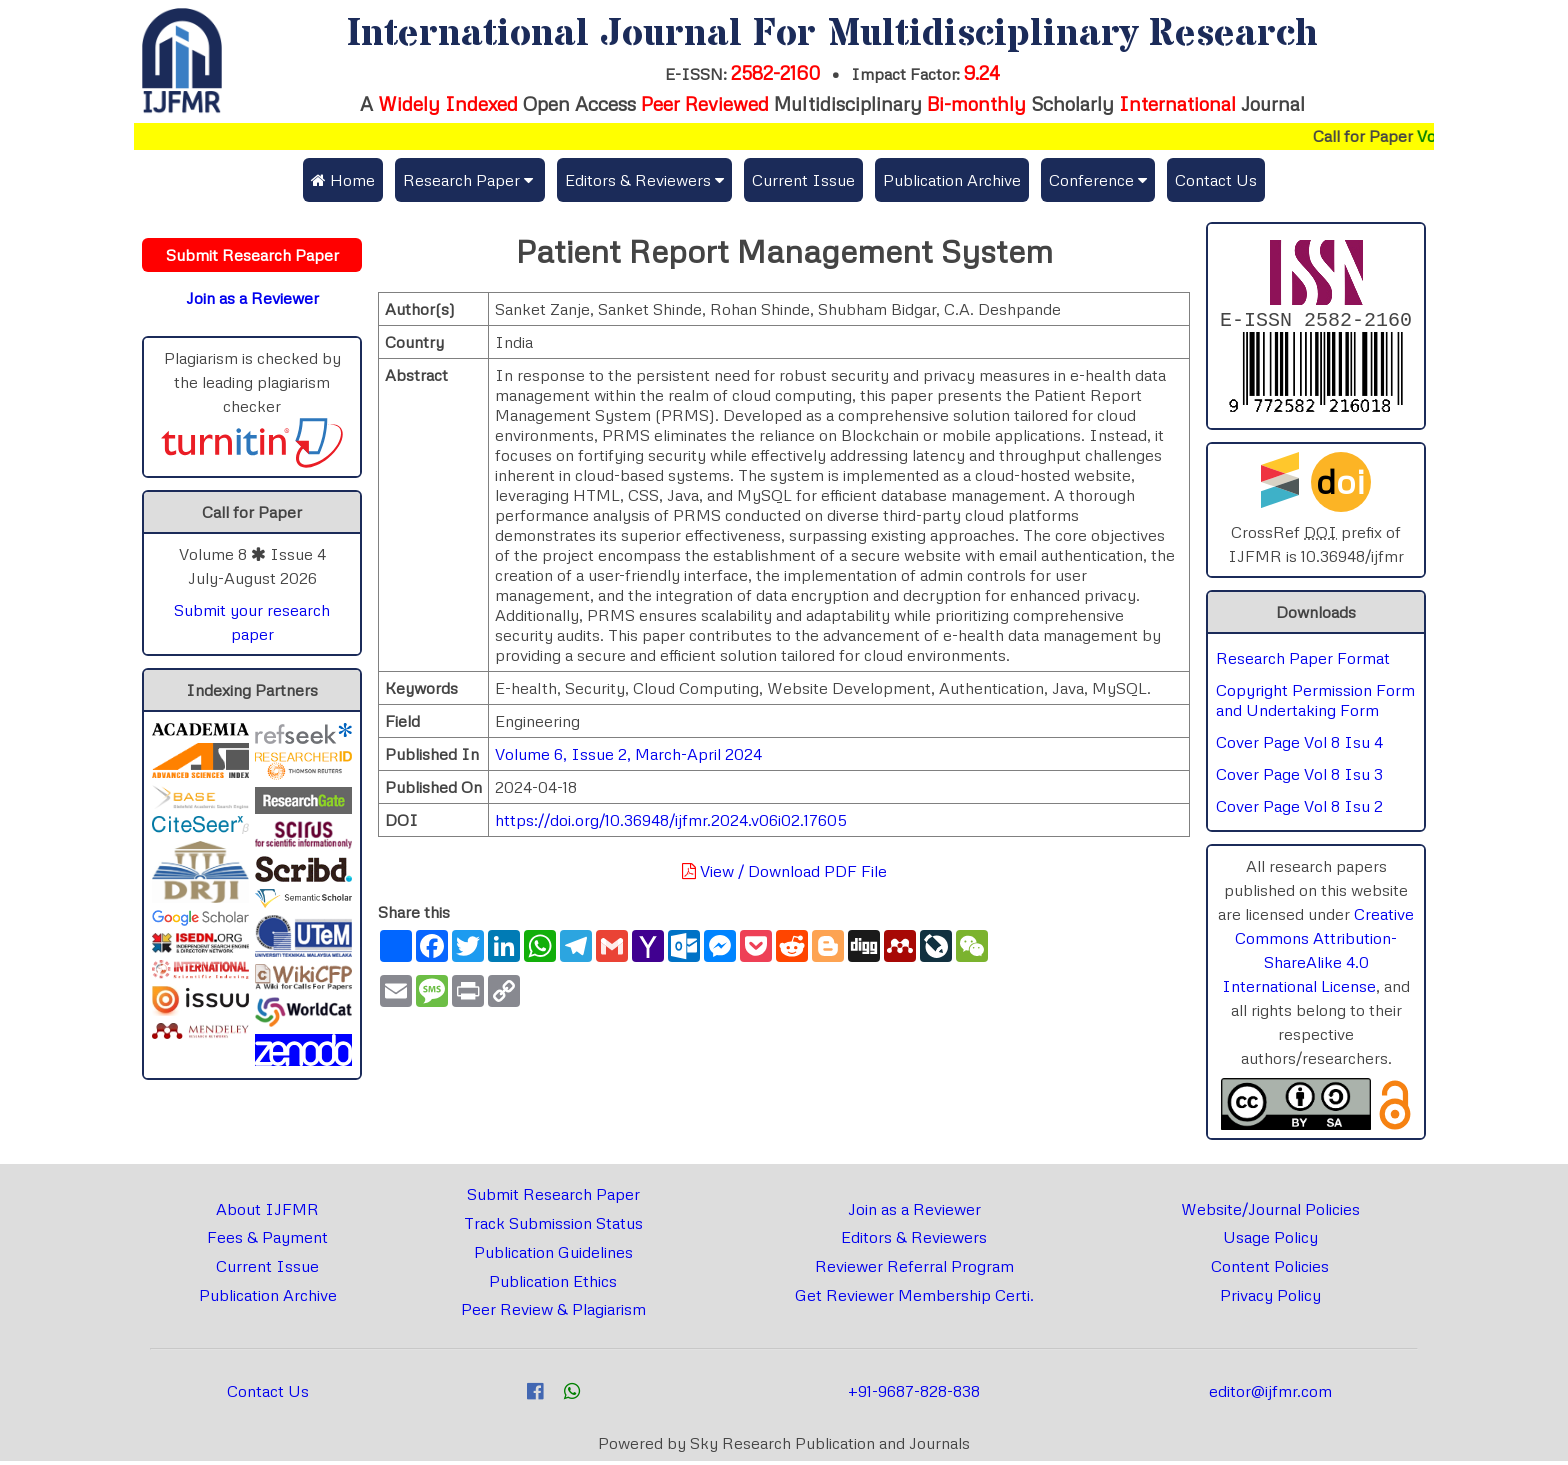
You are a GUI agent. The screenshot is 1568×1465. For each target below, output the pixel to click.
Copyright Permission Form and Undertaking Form (1315, 704)
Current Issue (803, 180)
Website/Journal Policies (1270, 1213)
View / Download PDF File (784, 871)
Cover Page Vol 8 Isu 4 (1299, 746)
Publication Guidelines (553, 1256)
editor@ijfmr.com (1270, 1395)
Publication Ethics (553, 1285)
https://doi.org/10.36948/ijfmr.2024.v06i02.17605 (671, 820)
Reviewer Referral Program (914, 1270)
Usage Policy (1270, 1241)
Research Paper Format (1303, 662)
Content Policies (1270, 1270)
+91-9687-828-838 (914, 1395)
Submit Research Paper (553, 1198)
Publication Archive (952, 180)
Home (343, 180)
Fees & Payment (267, 1241)
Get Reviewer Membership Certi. (914, 1299)
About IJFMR (267, 1213)
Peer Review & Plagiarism (553, 1313)
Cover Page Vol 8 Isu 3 (1299, 778)
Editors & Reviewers (914, 1241)
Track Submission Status (553, 1227)
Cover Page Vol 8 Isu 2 (1299, 810)
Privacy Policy (1270, 1299)
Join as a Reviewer (914, 1213)
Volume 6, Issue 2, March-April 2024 (628, 754)
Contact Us (1216, 180)
